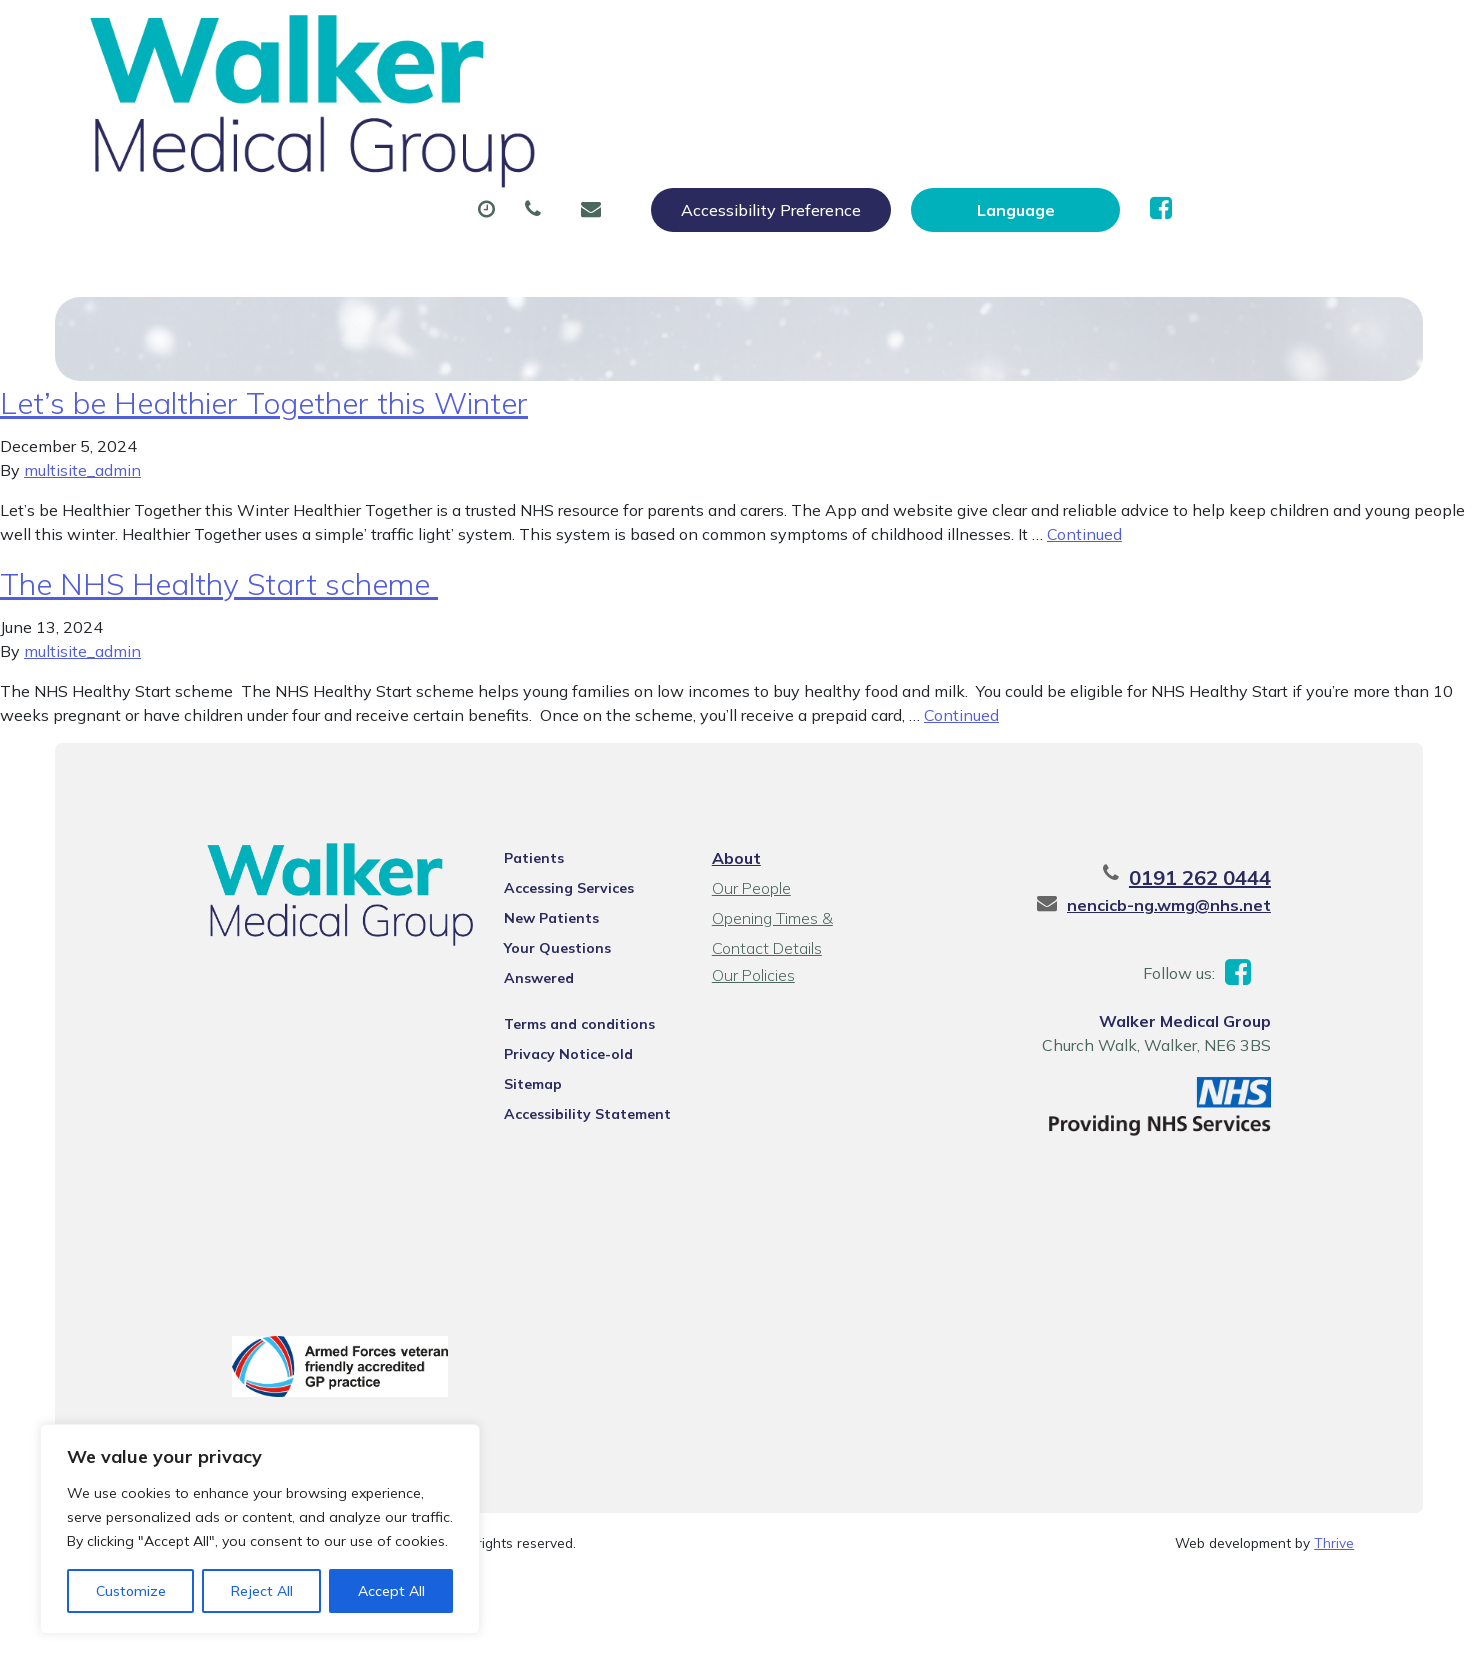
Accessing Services (547, 886)
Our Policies (750, 973)
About (374, 99)
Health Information (425, 169)
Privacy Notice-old (546, 1026)
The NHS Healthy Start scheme (219, 582)
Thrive (1334, 1547)
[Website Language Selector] (1231, 37)
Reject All (262, 1591)
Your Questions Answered (572, 946)
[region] (260, 1529)
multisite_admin (82, 468)
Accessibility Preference (987, 37)
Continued (1084, 532)
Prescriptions (701, 99)
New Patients (1160, 99)
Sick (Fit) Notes (876, 99)
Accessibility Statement (565, 1086)
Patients (512, 856)
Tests (1021, 99)
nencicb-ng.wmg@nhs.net (1218, 903)
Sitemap (511, 1056)
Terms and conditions (557, 996)
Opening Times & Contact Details (800, 918)
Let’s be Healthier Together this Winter (264, 401)
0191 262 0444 (1249, 875)
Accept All (391, 1591)
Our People (748, 886)
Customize (131, 1591)
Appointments (530, 99)
